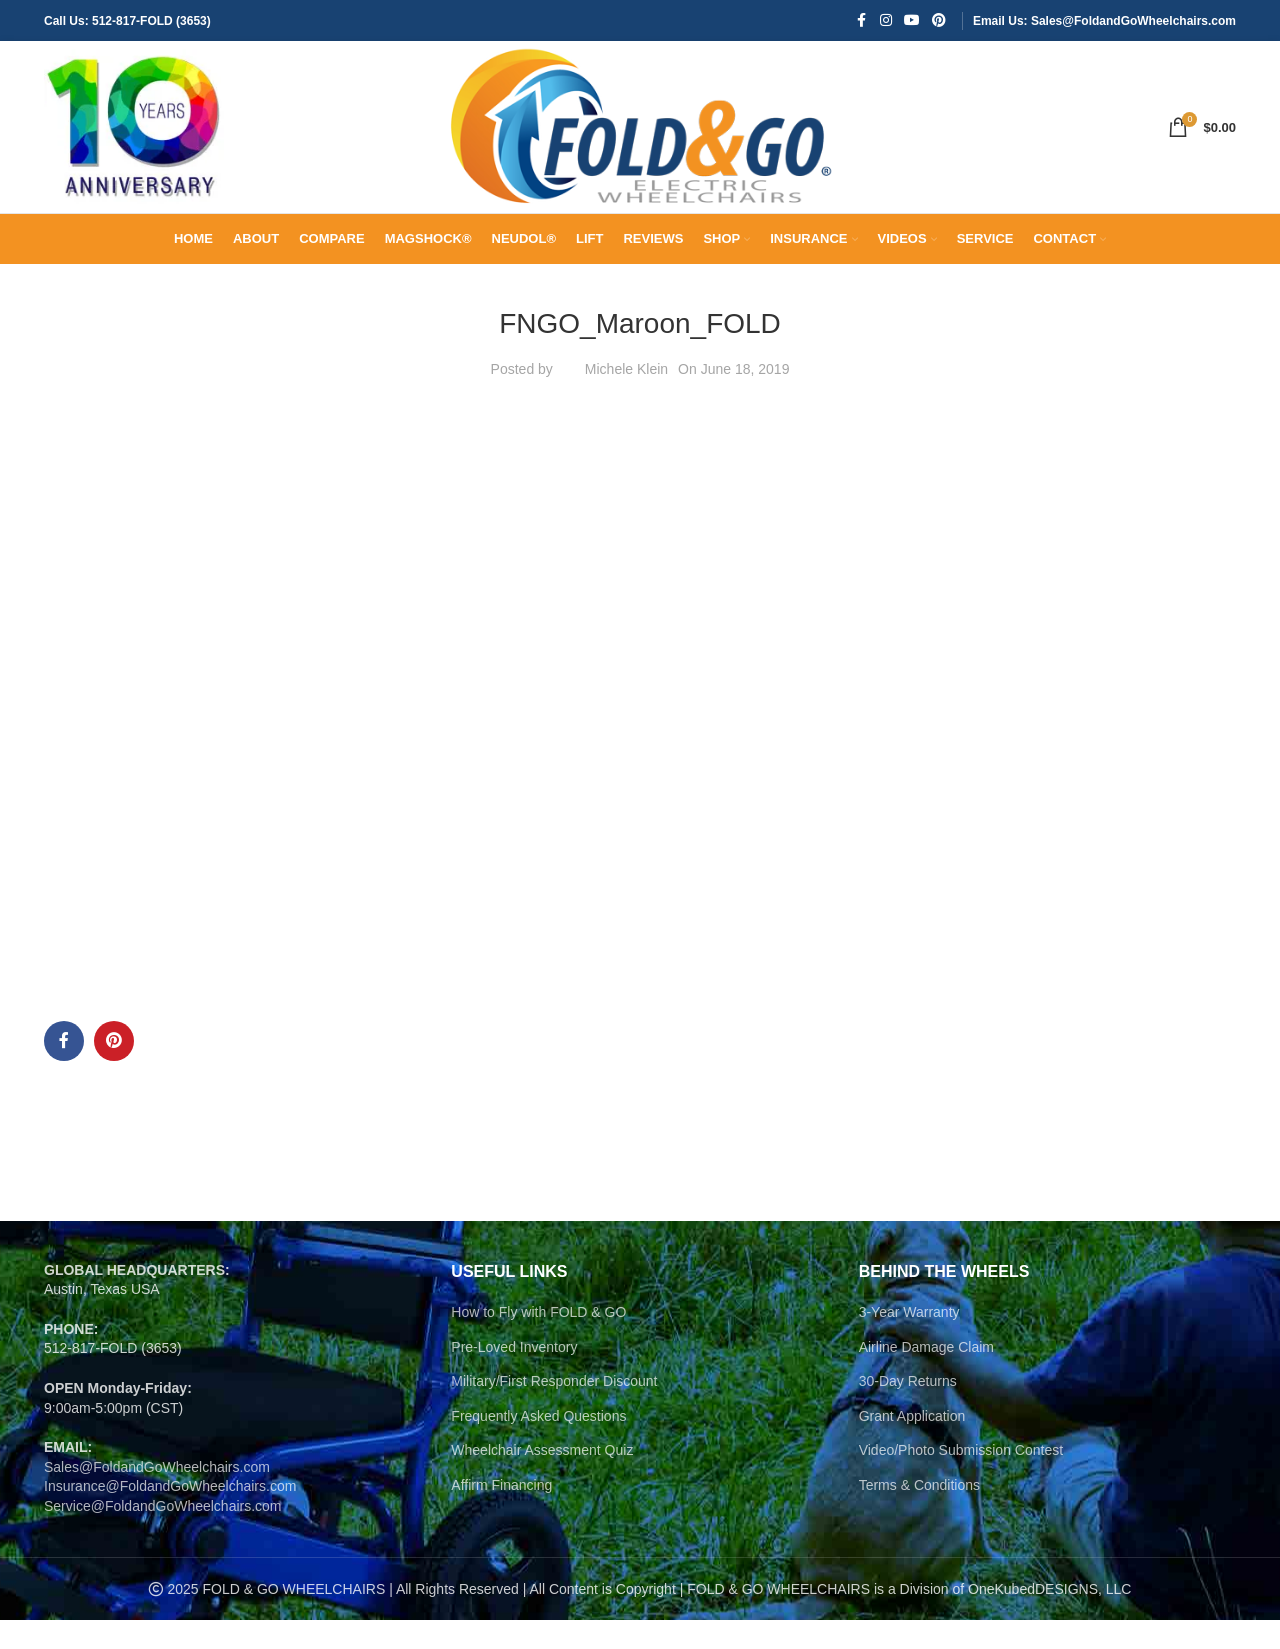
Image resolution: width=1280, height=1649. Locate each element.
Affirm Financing (501, 1514)
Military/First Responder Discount (554, 1410)
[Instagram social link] (886, 21)
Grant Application (912, 1445)
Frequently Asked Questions (538, 1445)
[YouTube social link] (912, 21)
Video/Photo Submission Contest (961, 1479)
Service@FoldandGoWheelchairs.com (163, 1535)
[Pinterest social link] (939, 21)
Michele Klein (626, 398)
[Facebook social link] (862, 21)
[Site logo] (134, 141)
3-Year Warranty (909, 1341)
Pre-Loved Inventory (514, 1376)
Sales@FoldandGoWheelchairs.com (157, 1496)
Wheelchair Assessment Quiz (542, 1479)
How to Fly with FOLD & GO (538, 1341)
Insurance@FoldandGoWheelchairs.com (170, 1515)
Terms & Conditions (919, 1514)
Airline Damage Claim (926, 1376)
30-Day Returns (908, 1410)
